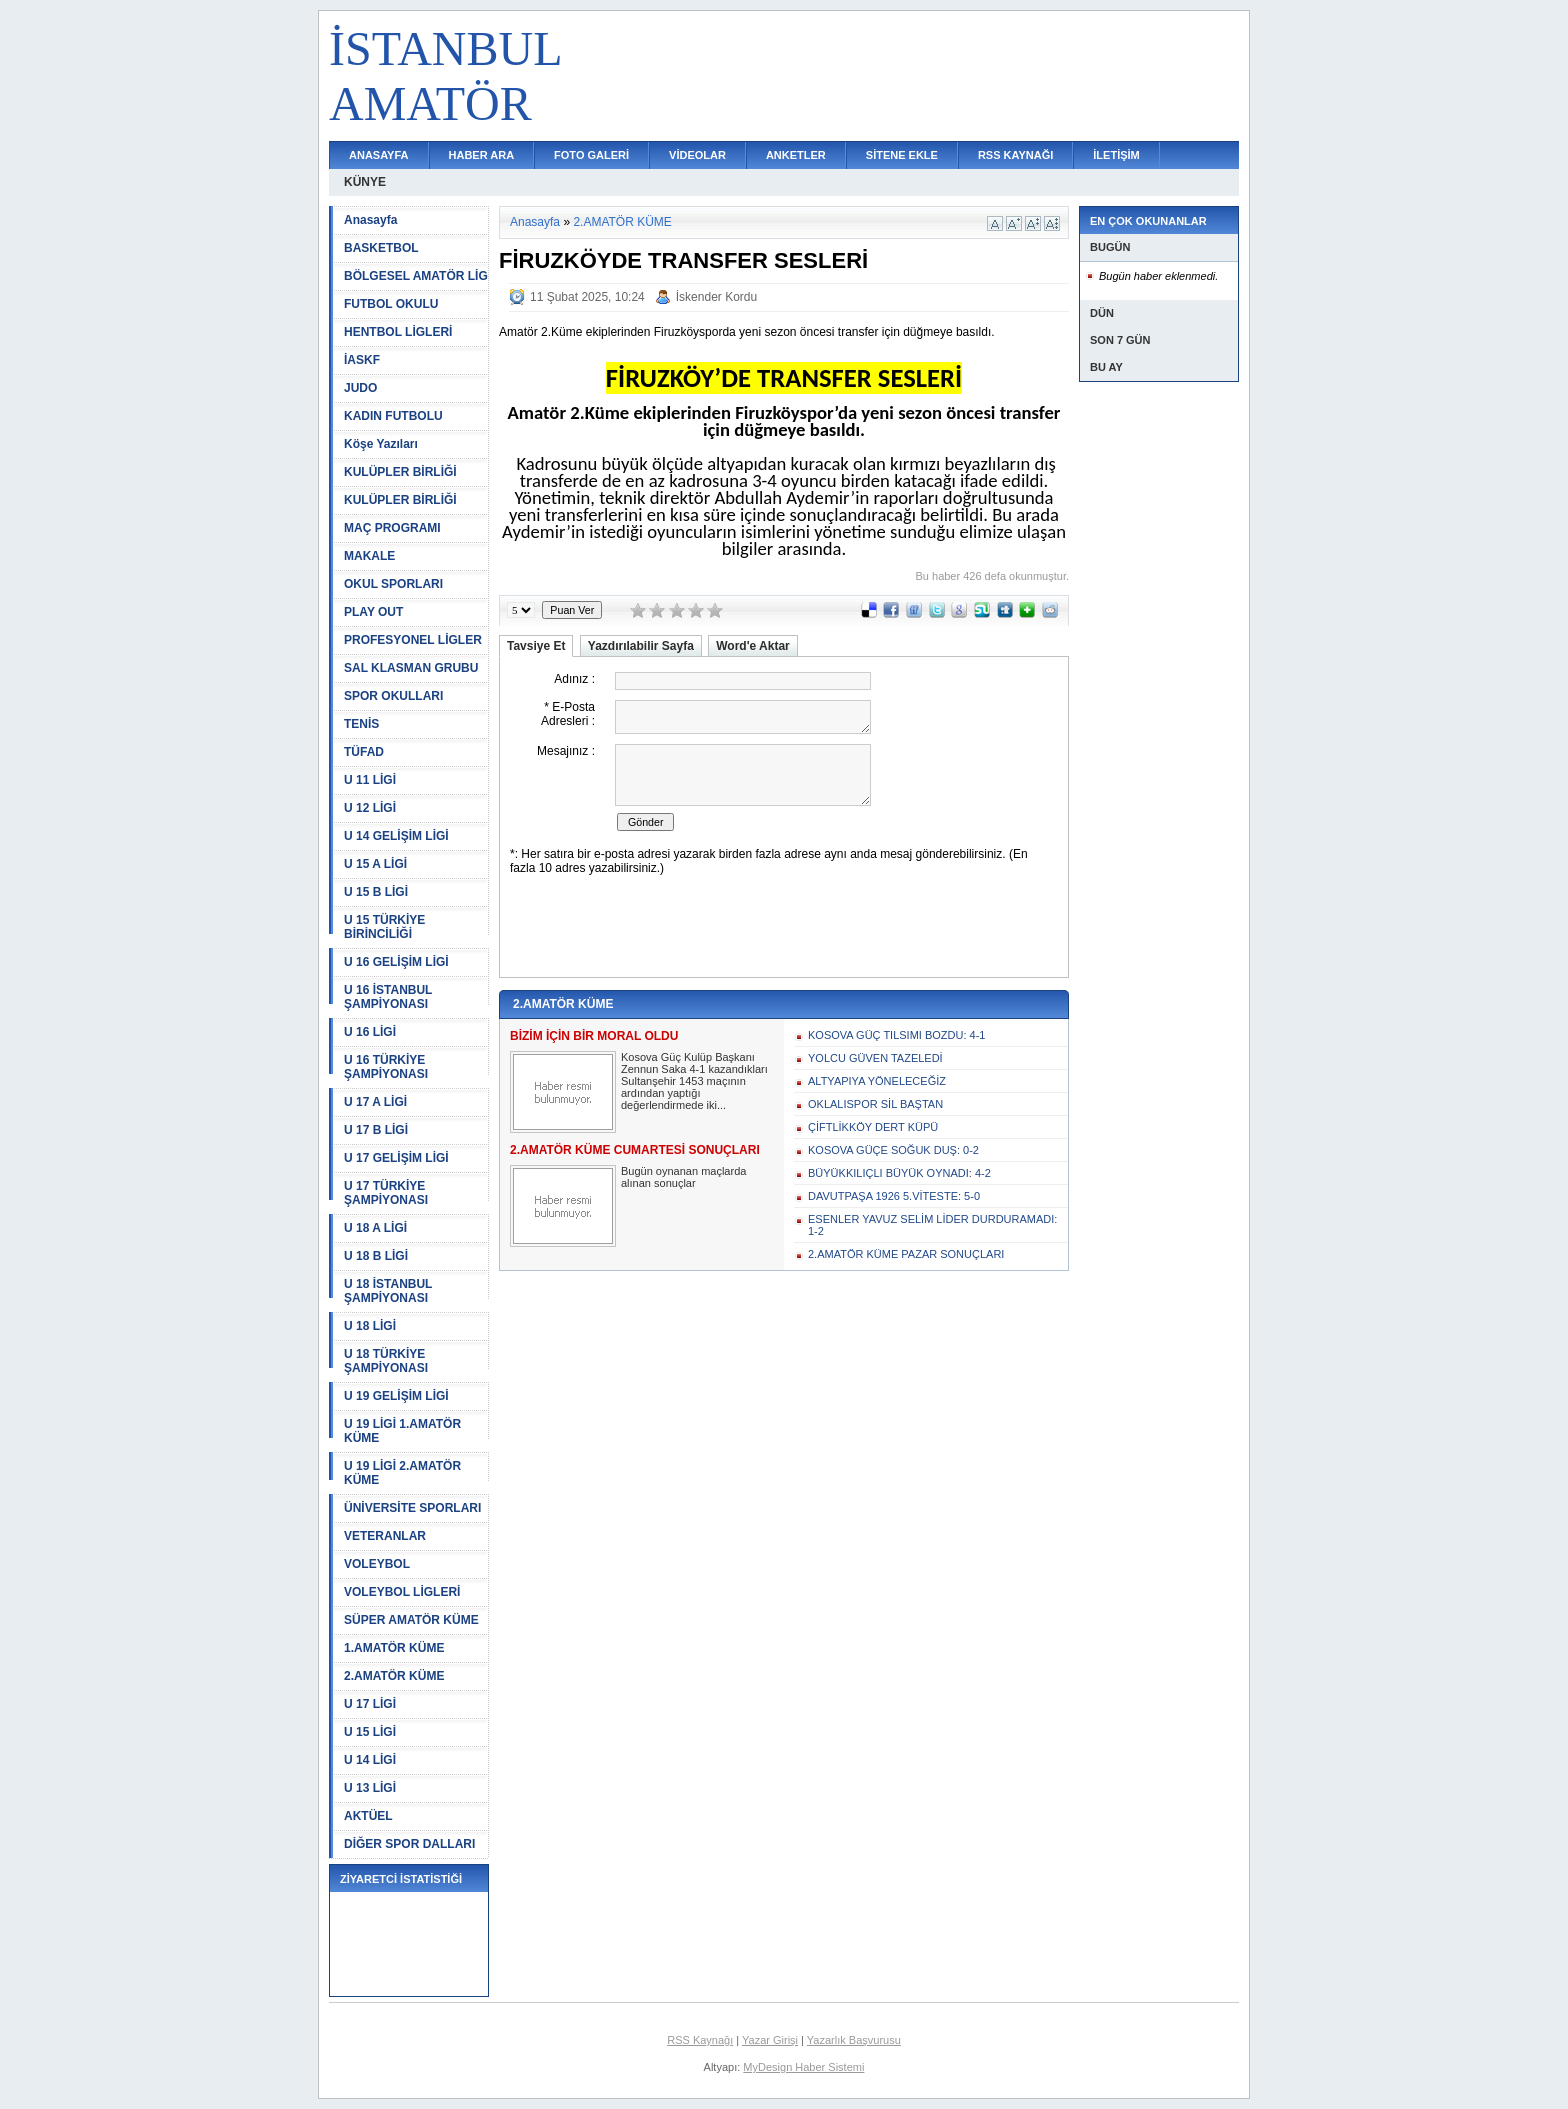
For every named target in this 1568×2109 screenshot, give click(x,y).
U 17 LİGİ (370, 1704)
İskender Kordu (716, 297)
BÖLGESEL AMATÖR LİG (416, 276)
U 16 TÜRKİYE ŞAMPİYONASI (386, 1067)
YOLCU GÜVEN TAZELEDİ (875, 1058)
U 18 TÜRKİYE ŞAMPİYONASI (386, 1361)
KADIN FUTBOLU (393, 416)
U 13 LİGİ (370, 1788)
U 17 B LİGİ (376, 1130)
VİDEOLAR (697, 155)
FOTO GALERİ (591, 155)
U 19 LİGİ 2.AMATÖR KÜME (402, 1473)
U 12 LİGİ (370, 808)
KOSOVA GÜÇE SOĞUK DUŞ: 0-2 (893, 1150)
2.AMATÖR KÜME (394, 1676)
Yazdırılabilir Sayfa (641, 646)
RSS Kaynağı (700, 2040)
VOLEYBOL (377, 1564)
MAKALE (369, 556)
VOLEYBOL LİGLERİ (402, 1592)
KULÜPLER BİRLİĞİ (400, 472)
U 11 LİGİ (370, 780)
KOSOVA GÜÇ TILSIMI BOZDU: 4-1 (896, 1035)
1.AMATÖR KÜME (394, 1648)
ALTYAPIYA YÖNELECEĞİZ (877, 1081)
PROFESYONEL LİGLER (413, 640)
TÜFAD (364, 752)
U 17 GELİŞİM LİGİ (396, 1158)
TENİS (361, 724)
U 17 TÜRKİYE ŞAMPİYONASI (386, 1193)
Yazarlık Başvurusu (854, 2040)
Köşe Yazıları (381, 444)
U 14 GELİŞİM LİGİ (396, 836)
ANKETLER (796, 155)
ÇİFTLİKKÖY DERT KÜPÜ (873, 1127)
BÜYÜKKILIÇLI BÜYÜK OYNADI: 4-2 (899, 1173)
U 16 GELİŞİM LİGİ (396, 962)
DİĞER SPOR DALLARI (409, 1844)
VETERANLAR (385, 1536)
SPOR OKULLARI (393, 696)
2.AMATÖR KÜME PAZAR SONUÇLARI (906, 1254)
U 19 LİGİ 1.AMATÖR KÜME (402, 1431)
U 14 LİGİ (370, 1760)
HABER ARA (482, 155)
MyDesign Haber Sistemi (803, 2067)
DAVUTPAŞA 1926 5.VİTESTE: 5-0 (894, 1196)
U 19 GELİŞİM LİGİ (396, 1396)
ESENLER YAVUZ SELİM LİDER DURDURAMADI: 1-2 (932, 1225)
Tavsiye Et (536, 646)
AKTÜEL (368, 1816)
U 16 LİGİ (370, 1032)
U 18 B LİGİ (376, 1256)
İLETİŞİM (1116, 155)
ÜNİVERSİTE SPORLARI (412, 1508)
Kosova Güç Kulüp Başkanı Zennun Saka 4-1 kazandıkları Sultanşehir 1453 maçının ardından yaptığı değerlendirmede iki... (694, 1081)
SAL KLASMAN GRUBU (411, 668)
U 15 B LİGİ (376, 892)
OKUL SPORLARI (393, 584)
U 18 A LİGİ (375, 1228)
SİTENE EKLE (902, 155)
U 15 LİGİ (370, 1732)
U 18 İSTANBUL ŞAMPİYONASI (388, 1291)
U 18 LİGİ (370, 1326)
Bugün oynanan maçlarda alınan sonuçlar (683, 1177)
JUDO (360, 388)
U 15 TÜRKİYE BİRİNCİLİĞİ (384, 927)
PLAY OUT (373, 612)
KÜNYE (365, 182)
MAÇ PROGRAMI (392, 528)
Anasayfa (370, 220)
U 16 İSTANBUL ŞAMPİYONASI (388, 997)
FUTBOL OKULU (391, 304)
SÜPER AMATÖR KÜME (411, 1620)
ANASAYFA (379, 155)
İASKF (362, 360)
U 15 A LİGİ (375, 864)
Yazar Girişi (770, 2040)
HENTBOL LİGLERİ (398, 332)
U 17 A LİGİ (375, 1102)
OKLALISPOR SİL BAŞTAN (875, 1104)
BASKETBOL (381, 248)
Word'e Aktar (753, 646)
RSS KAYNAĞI (1015, 155)
